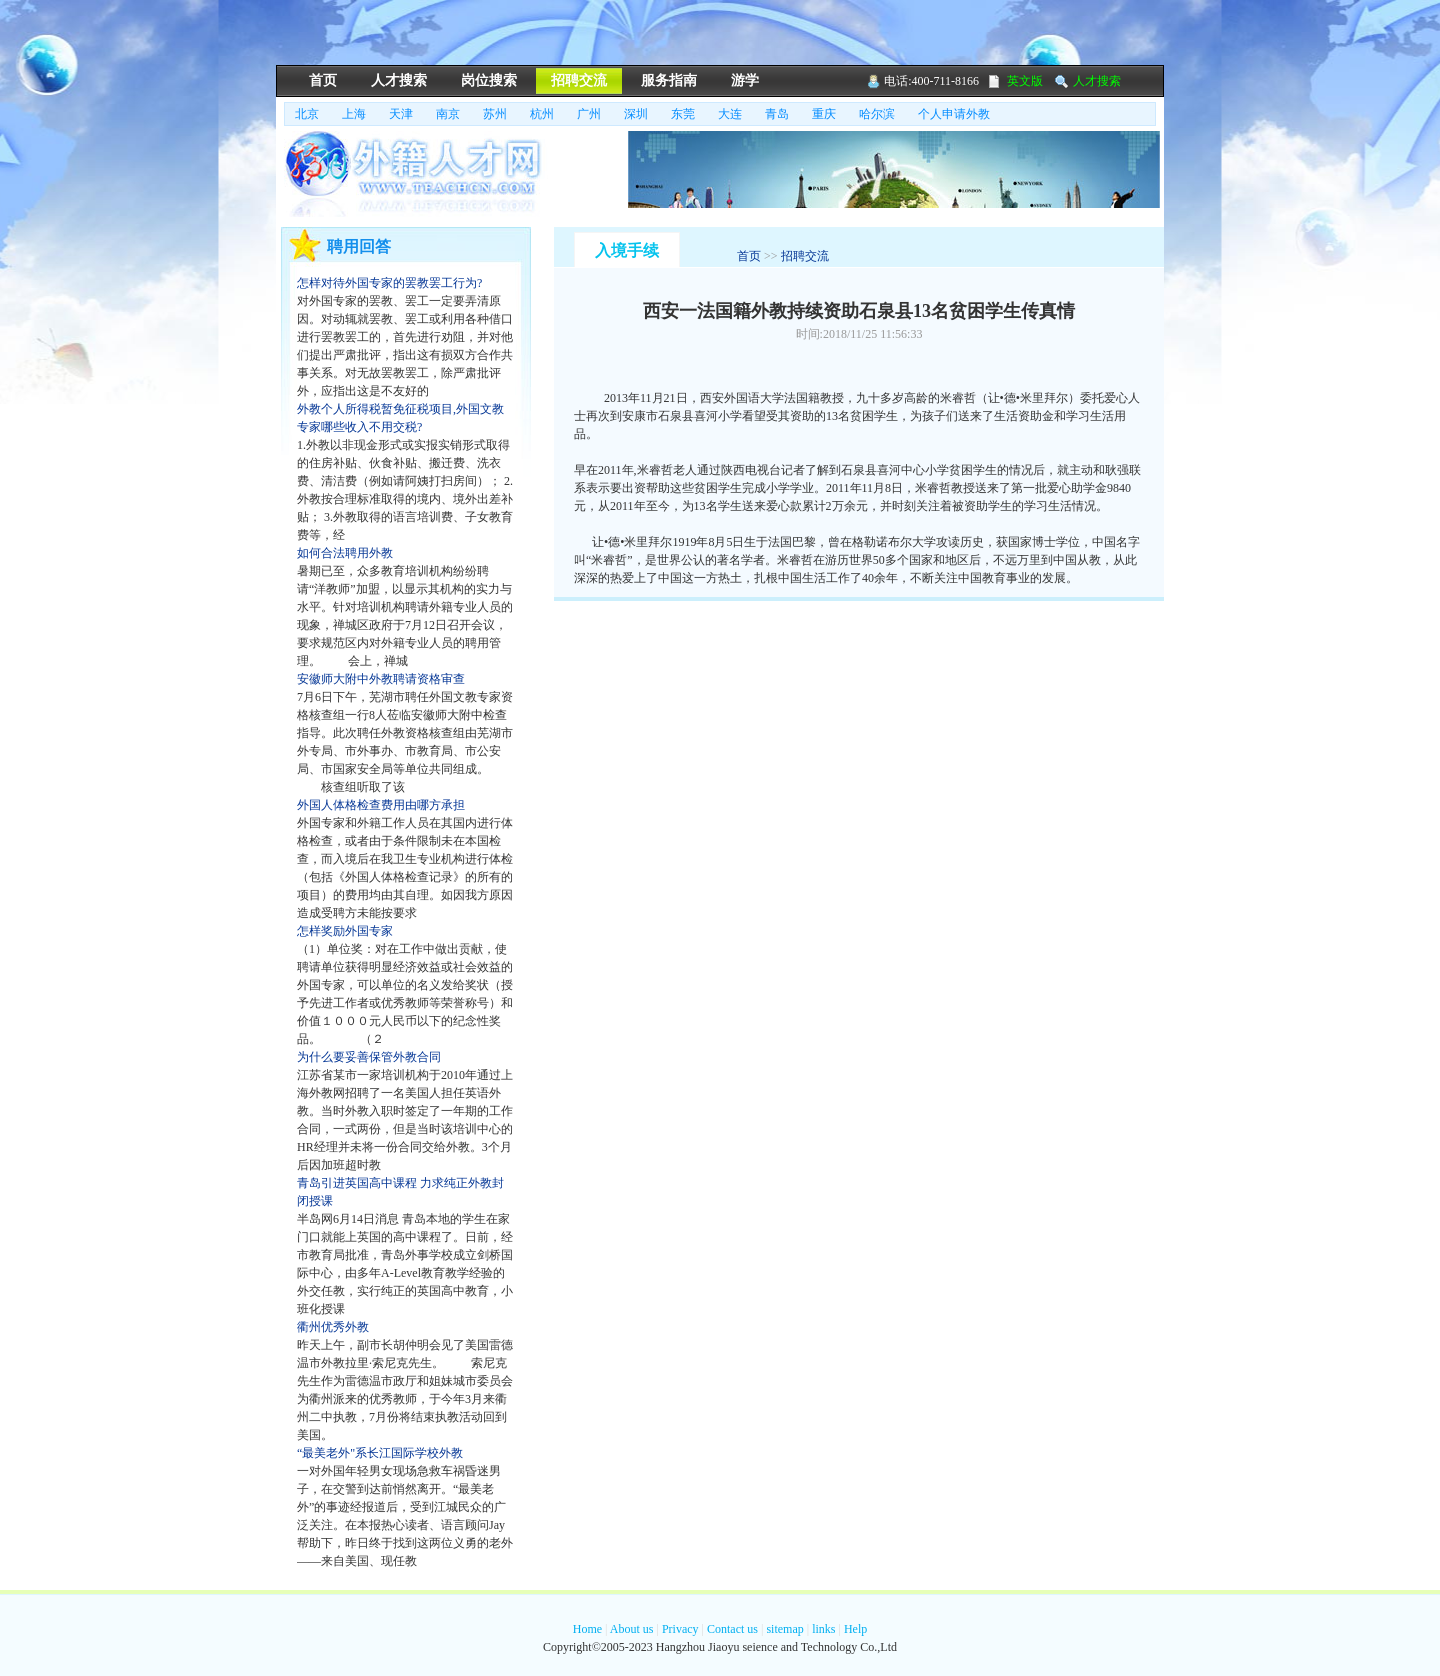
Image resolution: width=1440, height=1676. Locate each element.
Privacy (680, 1629)
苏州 (495, 114)
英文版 (1025, 81)
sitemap (784, 1629)
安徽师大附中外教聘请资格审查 (381, 679)
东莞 (683, 114)
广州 (589, 114)
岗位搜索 (489, 80)
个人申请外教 (954, 114)
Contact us (732, 1629)
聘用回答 (359, 246)
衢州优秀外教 (333, 1327)
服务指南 (669, 80)
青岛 (777, 114)
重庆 (824, 114)
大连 (730, 114)
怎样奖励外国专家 (345, 931)
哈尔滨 (877, 114)
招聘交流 (579, 80)
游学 (745, 80)
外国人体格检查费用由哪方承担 (381, 805)
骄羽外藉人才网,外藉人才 (431, 174)
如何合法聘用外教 (345, 553)
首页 (323, 80)
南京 (448, 114)
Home (587, 1629)
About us (632, 1629)
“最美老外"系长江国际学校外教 (380, 1453)
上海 (354, 114)
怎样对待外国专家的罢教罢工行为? (389, 283)
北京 (307, 114)
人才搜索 (399, 80)
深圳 (636, 114)
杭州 (542, 114)
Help (855, 1629)
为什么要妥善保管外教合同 (369, 1057)
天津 (401, 114)
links (823, 1629)
